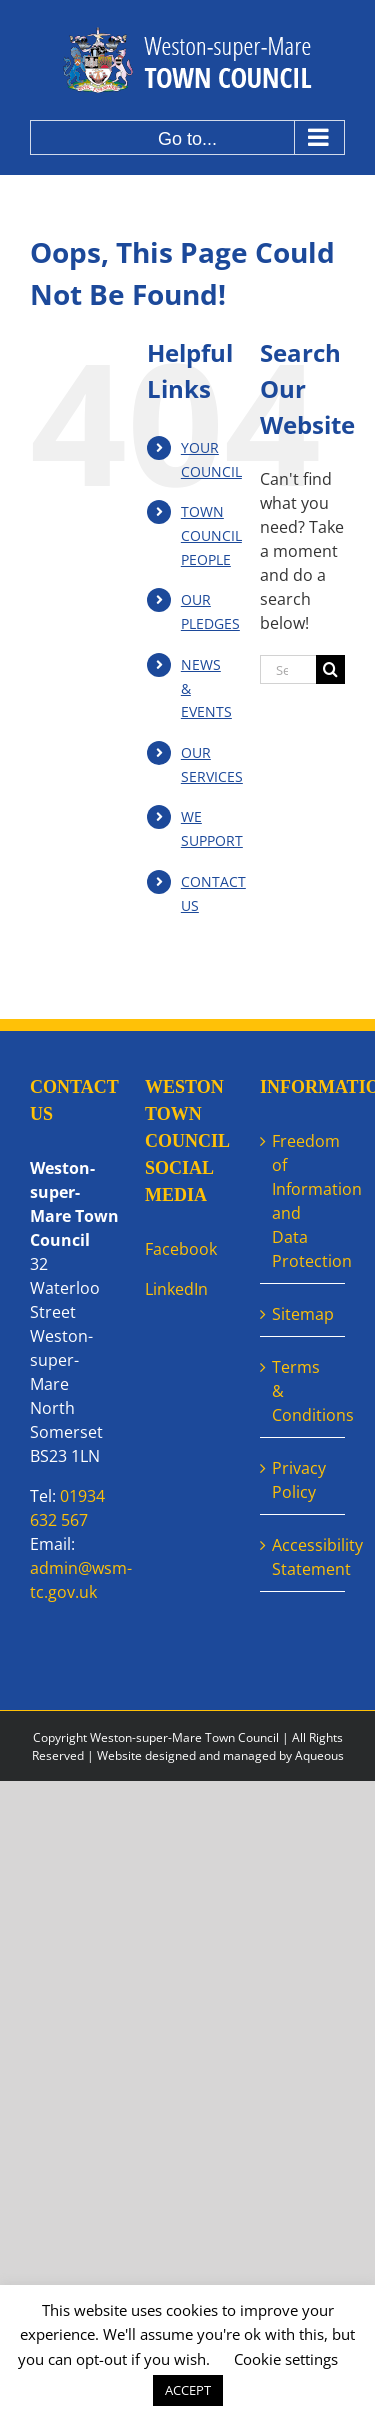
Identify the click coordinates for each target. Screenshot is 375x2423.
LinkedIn (176, 1289)
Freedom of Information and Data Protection (303, 1201)
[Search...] (288, 669)
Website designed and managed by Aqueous (220, 1755)
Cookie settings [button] (286, 2359)
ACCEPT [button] (188, 2390)
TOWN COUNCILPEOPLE (211, 535)
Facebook (181, 1249)
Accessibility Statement (303, 1557)
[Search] (330, 669)
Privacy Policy (299, 1480)
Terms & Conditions (303, 1391)
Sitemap (303, 1314)
